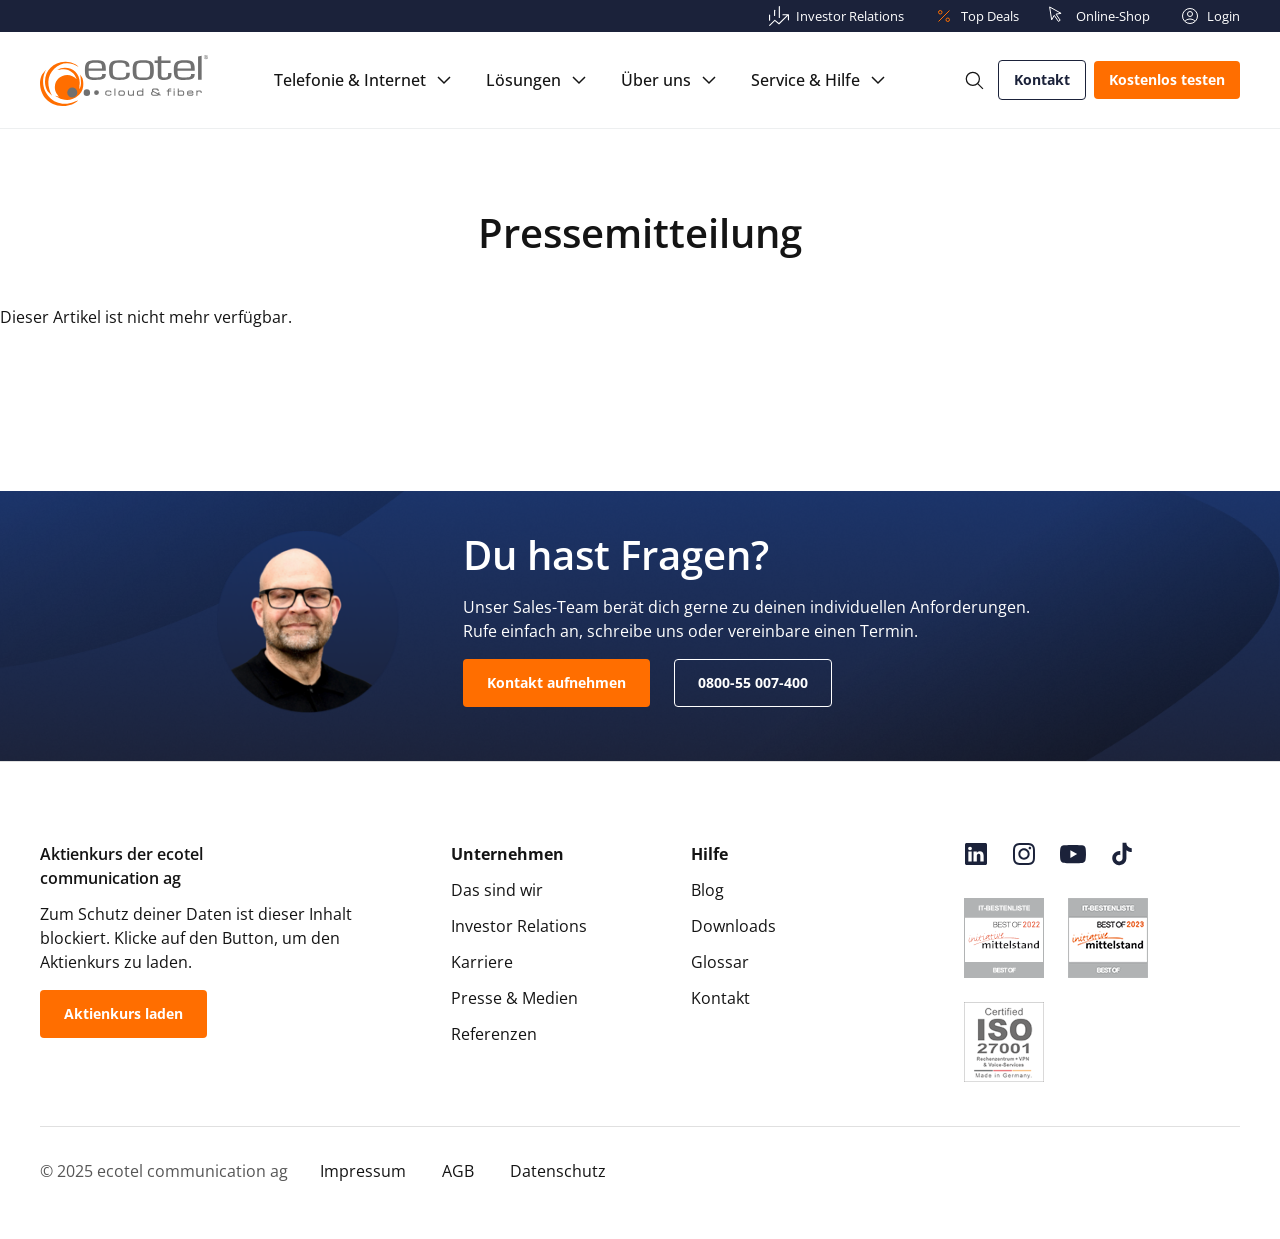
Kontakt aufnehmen (556, 682)
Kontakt (1042, 79)
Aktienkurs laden (123, 1013)
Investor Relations (519, 926)
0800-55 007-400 (753, 682)
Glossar (720, 962)
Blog (707, 890)
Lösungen (523, 80)
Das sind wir (497, 890)
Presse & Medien (514, 998)
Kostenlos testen (1167, 79)
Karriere (482, 962)
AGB (458, 1171)
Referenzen (494, 1034)
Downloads (733, 926)
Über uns (656, 80)
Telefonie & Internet (350, 80)
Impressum (363, 1171)
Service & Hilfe (805, 80)
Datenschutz (558, 1171)
